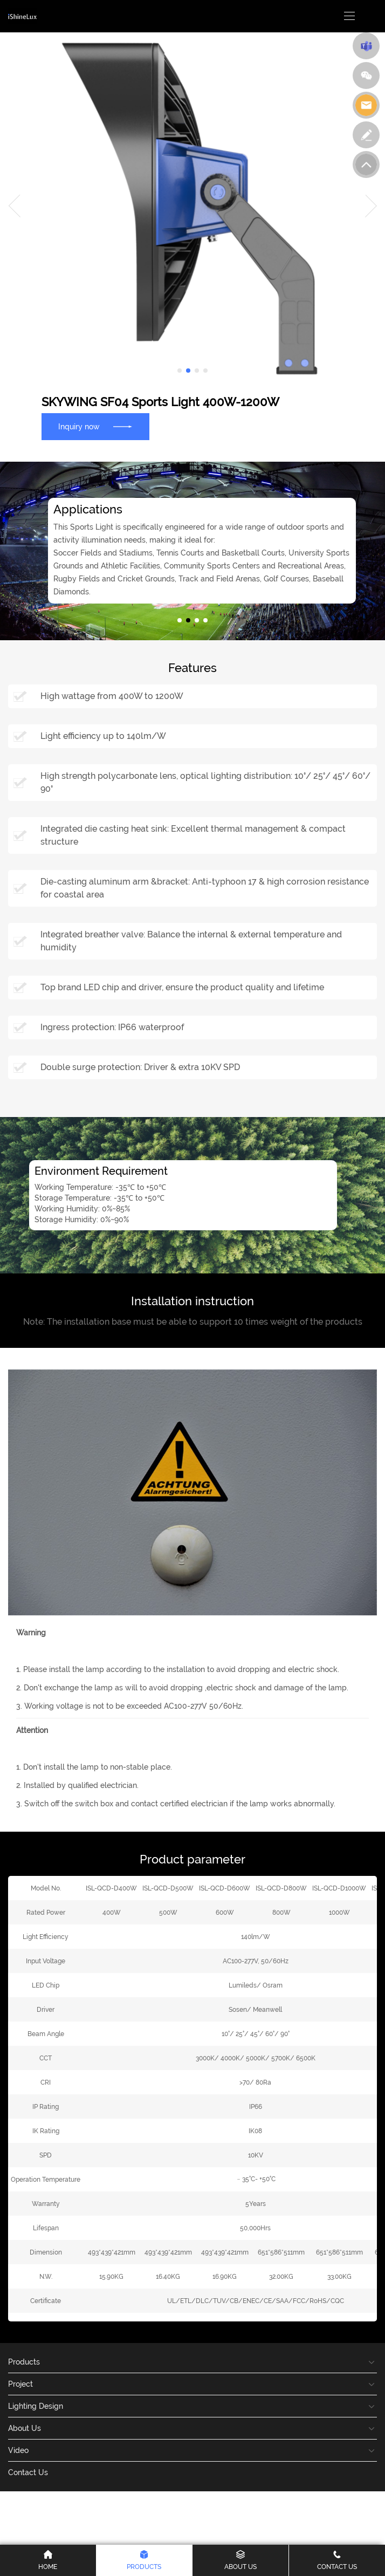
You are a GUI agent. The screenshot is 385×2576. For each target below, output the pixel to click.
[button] (179, 370)
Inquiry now (95, 426)
